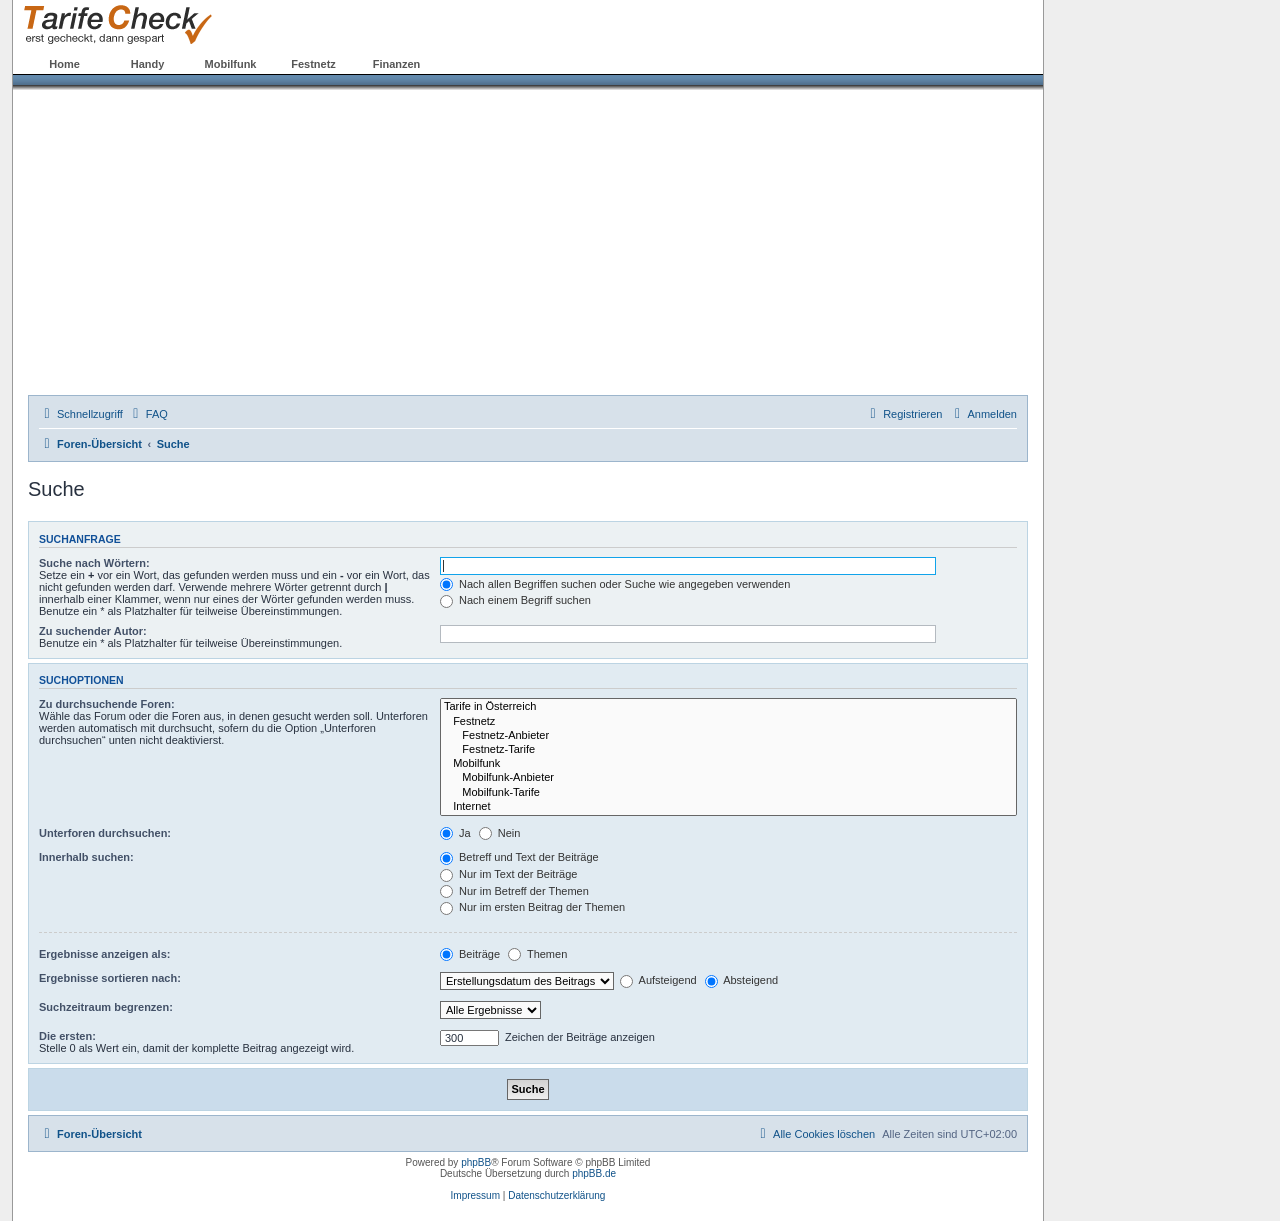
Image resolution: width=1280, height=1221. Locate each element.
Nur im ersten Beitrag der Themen (532, 907)
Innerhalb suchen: (86, 857)
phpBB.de (594, 1173)
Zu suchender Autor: (93, 631)
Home (64, 64)
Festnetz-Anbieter (728, 736)
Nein (500, 833)
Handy (148, 64)
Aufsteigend (658, 980)
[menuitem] (148, 414)
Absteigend (742, 980)
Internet (728, 807)
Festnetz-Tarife (728, 750)
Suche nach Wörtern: (94, 563)
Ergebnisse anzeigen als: (104, 954)
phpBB (476, 1162)
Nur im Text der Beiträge (508, 874)
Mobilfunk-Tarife (728, 793)
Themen (537, 954)
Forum (479, 64)
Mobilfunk (231, 64)
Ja (455, 833)
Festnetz (313, 64)
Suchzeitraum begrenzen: (106, 1007)
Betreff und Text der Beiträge (519, 857)
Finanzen (397, 64)
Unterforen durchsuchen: (105, 833)
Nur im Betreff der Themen (514, 891)
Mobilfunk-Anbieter (728, 778)
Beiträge (470, 954)
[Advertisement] (528, 245)
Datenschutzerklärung (556, 1195)
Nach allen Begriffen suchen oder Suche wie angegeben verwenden (615, 584)
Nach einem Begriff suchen (515, 600)
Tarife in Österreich (728, 707)
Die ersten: (67, 1036)
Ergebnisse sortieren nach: (110, 978)
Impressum (475, 1195)
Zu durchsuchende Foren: (107, 704)
